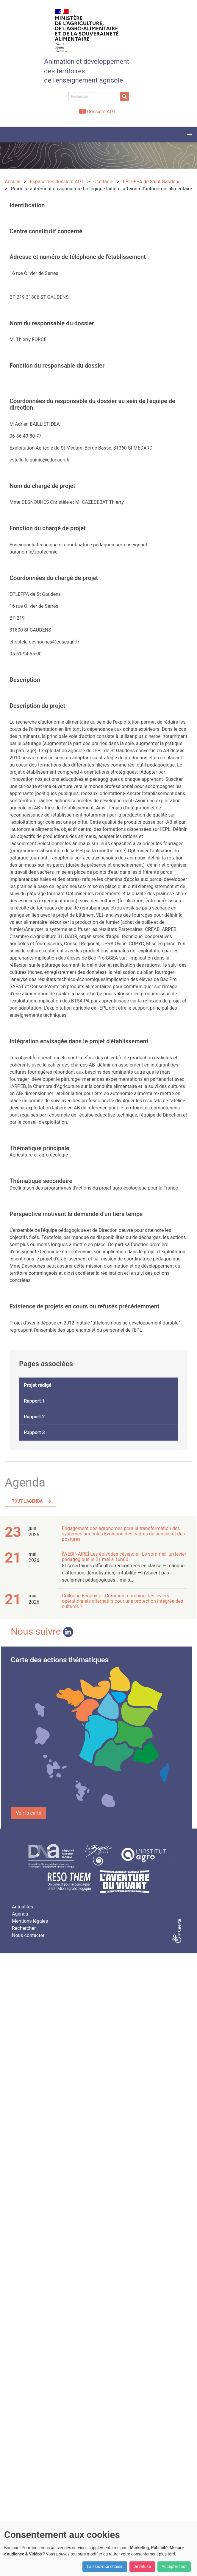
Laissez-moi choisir (105, 2566)
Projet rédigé (37, 1385)
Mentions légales (30, 1921)
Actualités (22, 1907)
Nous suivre (42, 1631)
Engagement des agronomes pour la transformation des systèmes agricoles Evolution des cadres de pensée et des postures (123, 1534)
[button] (189, 134)
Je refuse (142, 2566)
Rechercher (24, 1928)
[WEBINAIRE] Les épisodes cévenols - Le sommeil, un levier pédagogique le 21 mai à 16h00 (124, 1556)
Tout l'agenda (27, 1501)
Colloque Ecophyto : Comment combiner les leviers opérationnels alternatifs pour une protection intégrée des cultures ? (122, 1601)
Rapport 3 (34, 1432)
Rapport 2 (34, 1417)
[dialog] (98, 2548)
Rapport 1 (34, 1401)
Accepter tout (174, 2566)
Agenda (20, 1914)
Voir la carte (28, 1813)
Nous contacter (28, 1935)
